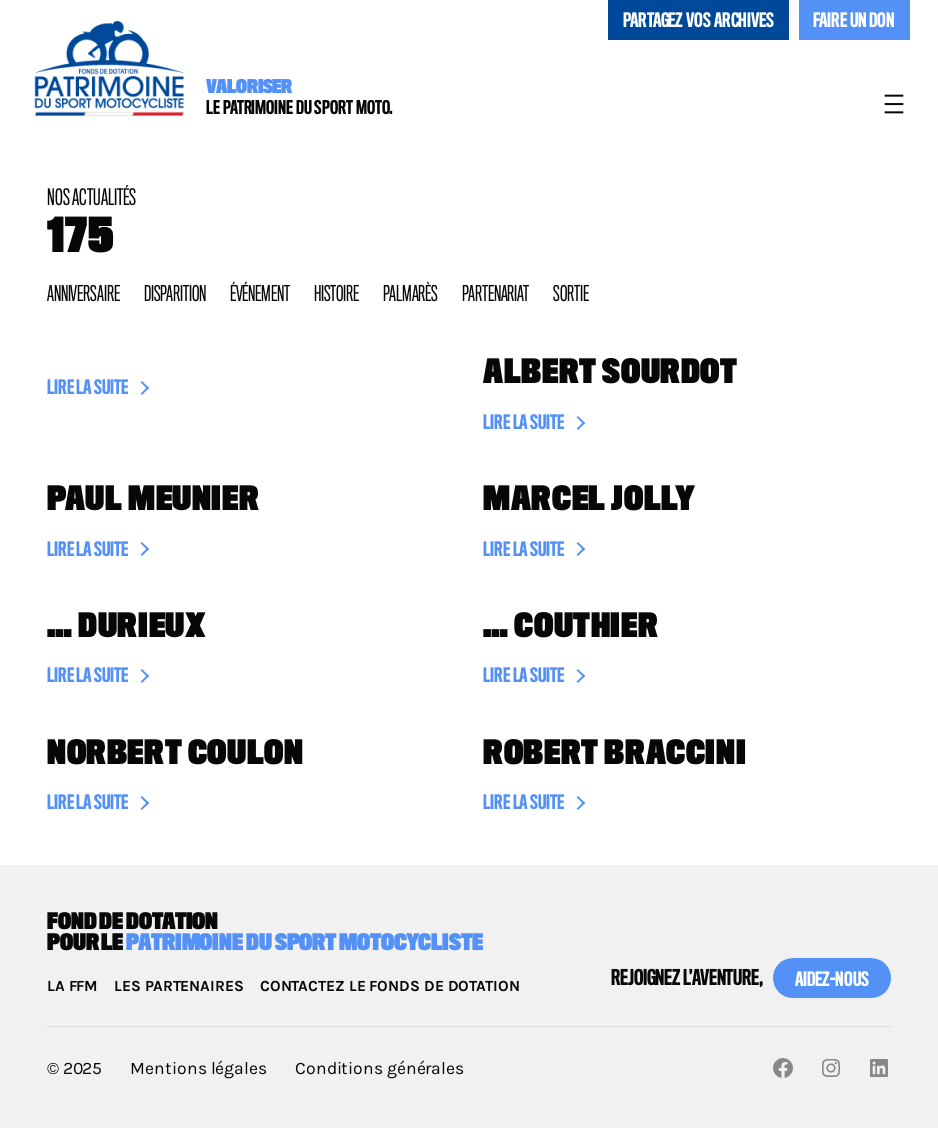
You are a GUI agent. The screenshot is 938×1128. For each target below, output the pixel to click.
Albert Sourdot (610, 373)
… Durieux (127, 627)
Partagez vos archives (698, 21)
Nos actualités (91, 198)
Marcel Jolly (589, 500)
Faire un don (854, 21)
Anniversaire (83, 295)
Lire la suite (87, 391)
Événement (260, 295)
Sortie (570, 295)
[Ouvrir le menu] (894, 104)
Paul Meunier (153, 500)
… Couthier (570, 627)
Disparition (175, 295)
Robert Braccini (614, 754)
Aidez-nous (832, 980)
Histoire (336, 295)
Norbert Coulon (175, 754)
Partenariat (495, 295)
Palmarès (410, 295)
